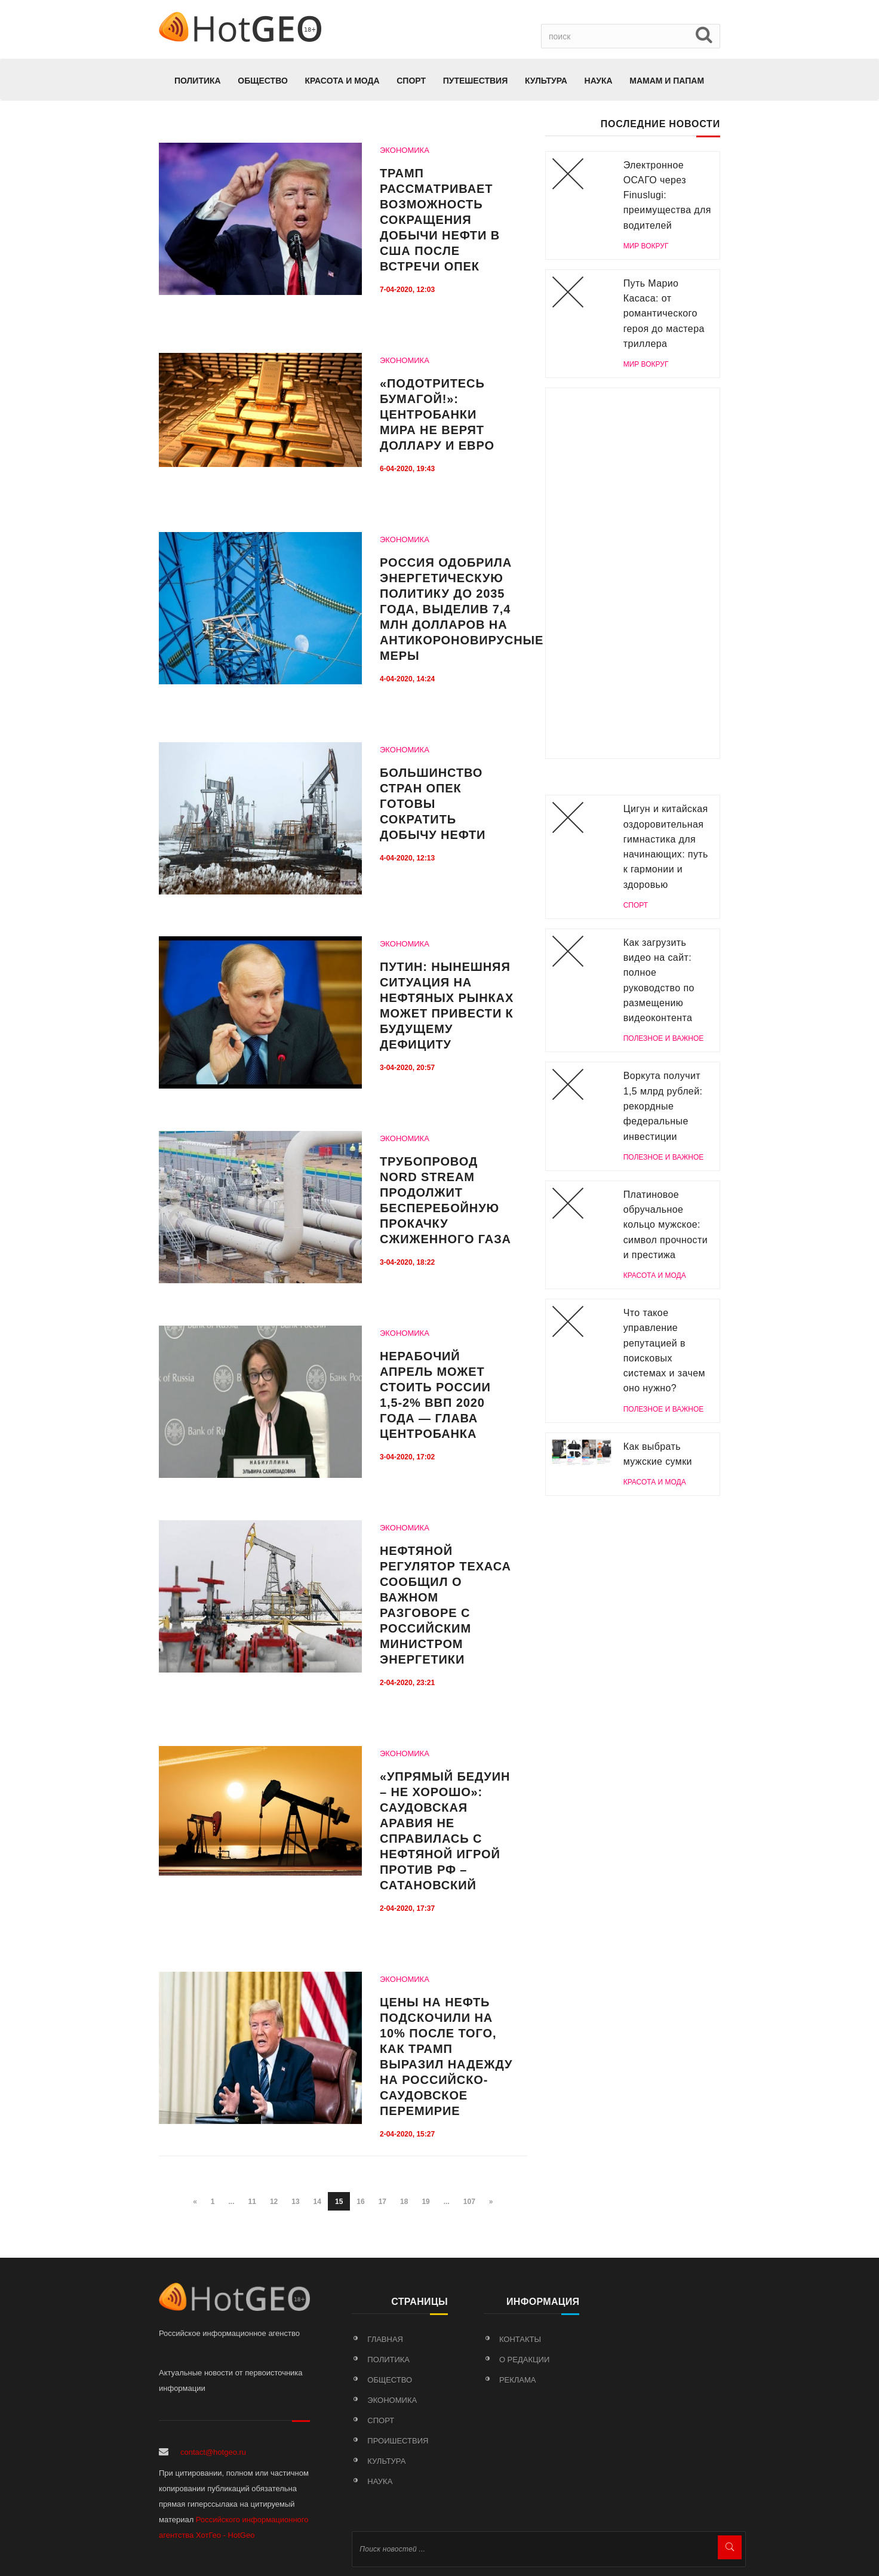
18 (404, 2201)
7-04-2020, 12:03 (407, 289)
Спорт (411, 80)
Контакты (520, 2339)
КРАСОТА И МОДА (342, 80)
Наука (599, 80)
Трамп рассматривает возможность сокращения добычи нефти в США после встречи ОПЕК (440, 220)
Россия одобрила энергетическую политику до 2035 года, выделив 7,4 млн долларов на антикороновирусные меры (461, 609)
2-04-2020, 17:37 (407, 1908)
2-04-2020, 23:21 (407, 1683)
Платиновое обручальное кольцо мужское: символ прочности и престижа (665, 1224)
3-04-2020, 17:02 (407, 1457)
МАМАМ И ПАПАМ (666, 80)
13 (295, 2201)
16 (360, 2201)
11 (252, 2201)
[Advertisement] (633, 573)
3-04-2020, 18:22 (407, 1262)
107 (469, 2201)
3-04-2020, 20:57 (407, 1067)
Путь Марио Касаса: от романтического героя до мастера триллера (664, 313)
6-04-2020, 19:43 (407, 469)
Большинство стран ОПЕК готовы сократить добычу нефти (432, 803)
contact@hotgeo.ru (213, 2452)
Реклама (517, 2379)
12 (274, 2201)
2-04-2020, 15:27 (407, 2134)
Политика (197, 80)
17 (382, 2201)
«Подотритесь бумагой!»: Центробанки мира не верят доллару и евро (437, 414)
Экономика (392, 2400)
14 (317, 2201)
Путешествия (475, 80)
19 (425, 2201)
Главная (385, 2339)
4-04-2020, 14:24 (407, 679)
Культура (546, 80)
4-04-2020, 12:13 (407, 858)
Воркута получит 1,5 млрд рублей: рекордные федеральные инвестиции (663, 1106)
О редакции (524, 2359)
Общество (263, 80)
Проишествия (397, 2440)
